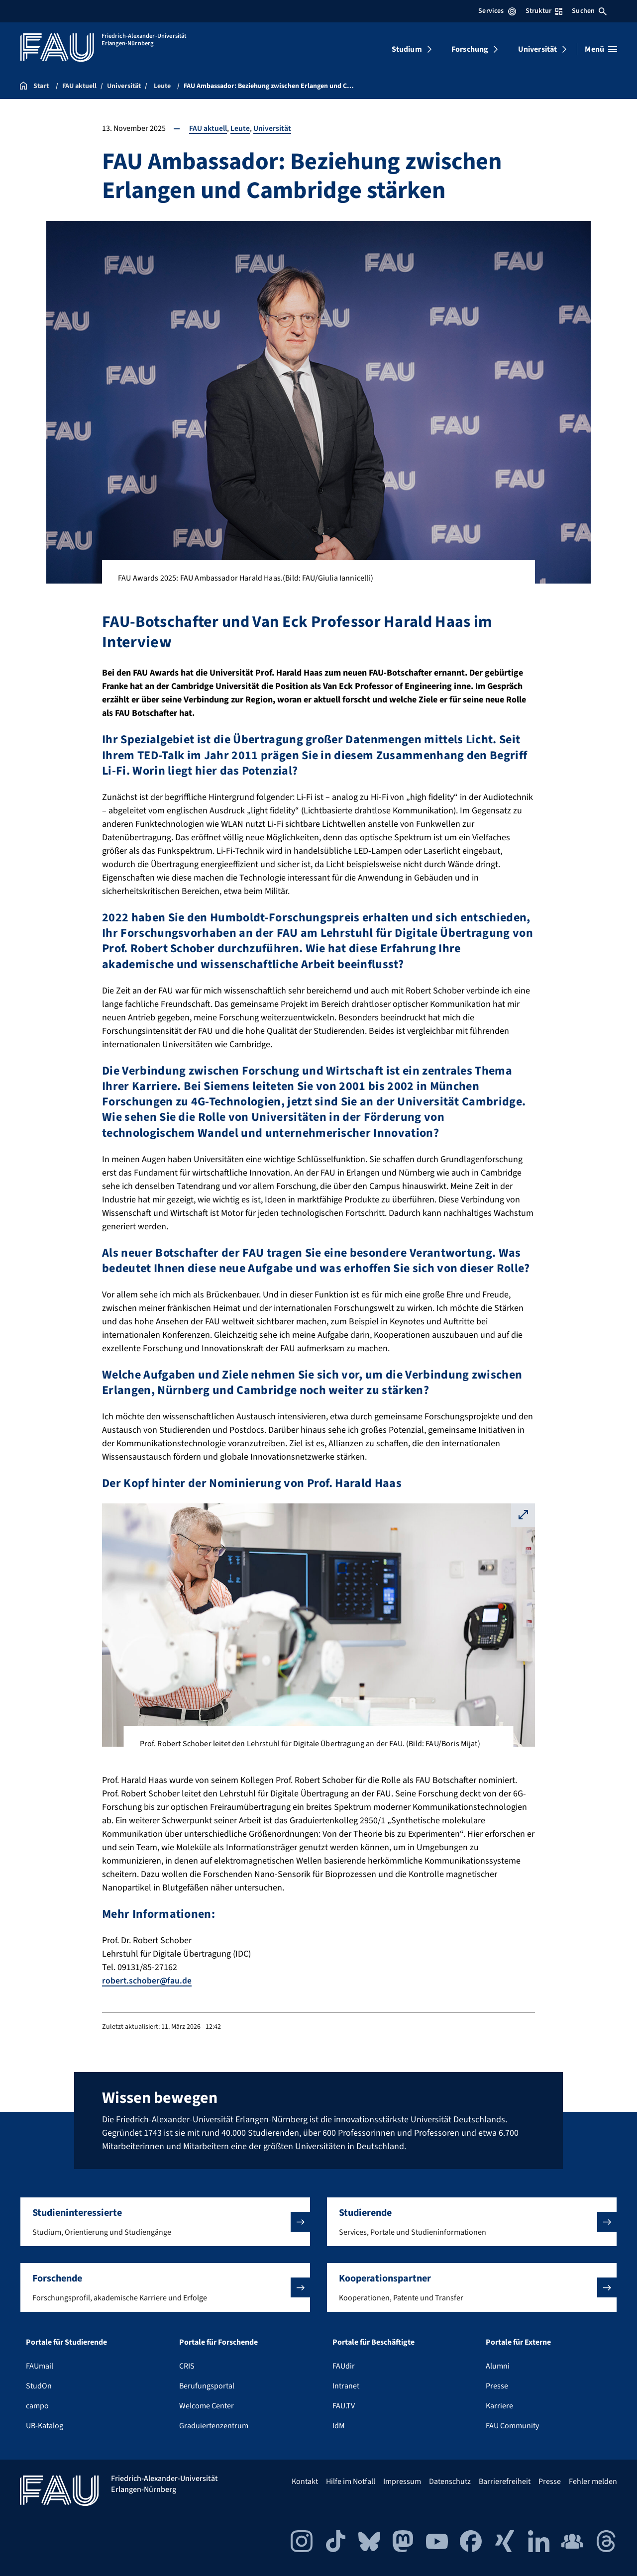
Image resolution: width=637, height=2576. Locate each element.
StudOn (39, 2385)
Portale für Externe (518, 2342)
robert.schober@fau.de (147, 1981)
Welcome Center (206, 2405)
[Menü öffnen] (601, 49)
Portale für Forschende (218, 2342)
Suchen (589, 11)
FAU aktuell (208, 128)
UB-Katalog (44, 2425)
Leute (240, 128)
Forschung (469, 49)
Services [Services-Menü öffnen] (497, 11)
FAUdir (343, 2366)
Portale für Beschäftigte (373, 2342)
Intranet (345, 2385)
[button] (165, 2222)
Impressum (402, 2481)
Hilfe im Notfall (350, 2481)
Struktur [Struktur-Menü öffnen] (544, 11)
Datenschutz (450, 2481)
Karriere (499, 2405)
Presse (497, 2385)
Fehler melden (593, 2481)
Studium (407, 49)
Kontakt (305, 2481)
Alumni (498, 2366)
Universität (537, 49)
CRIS (187, 2366)
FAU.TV (343, 2405)
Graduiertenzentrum (213, 2425)
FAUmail (39, 2366)
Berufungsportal (206, 2385)
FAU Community (512, 2425)
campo (37, 2405)
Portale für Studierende (66, 2342)
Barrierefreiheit (505, 2481)
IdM (338, 2425)
